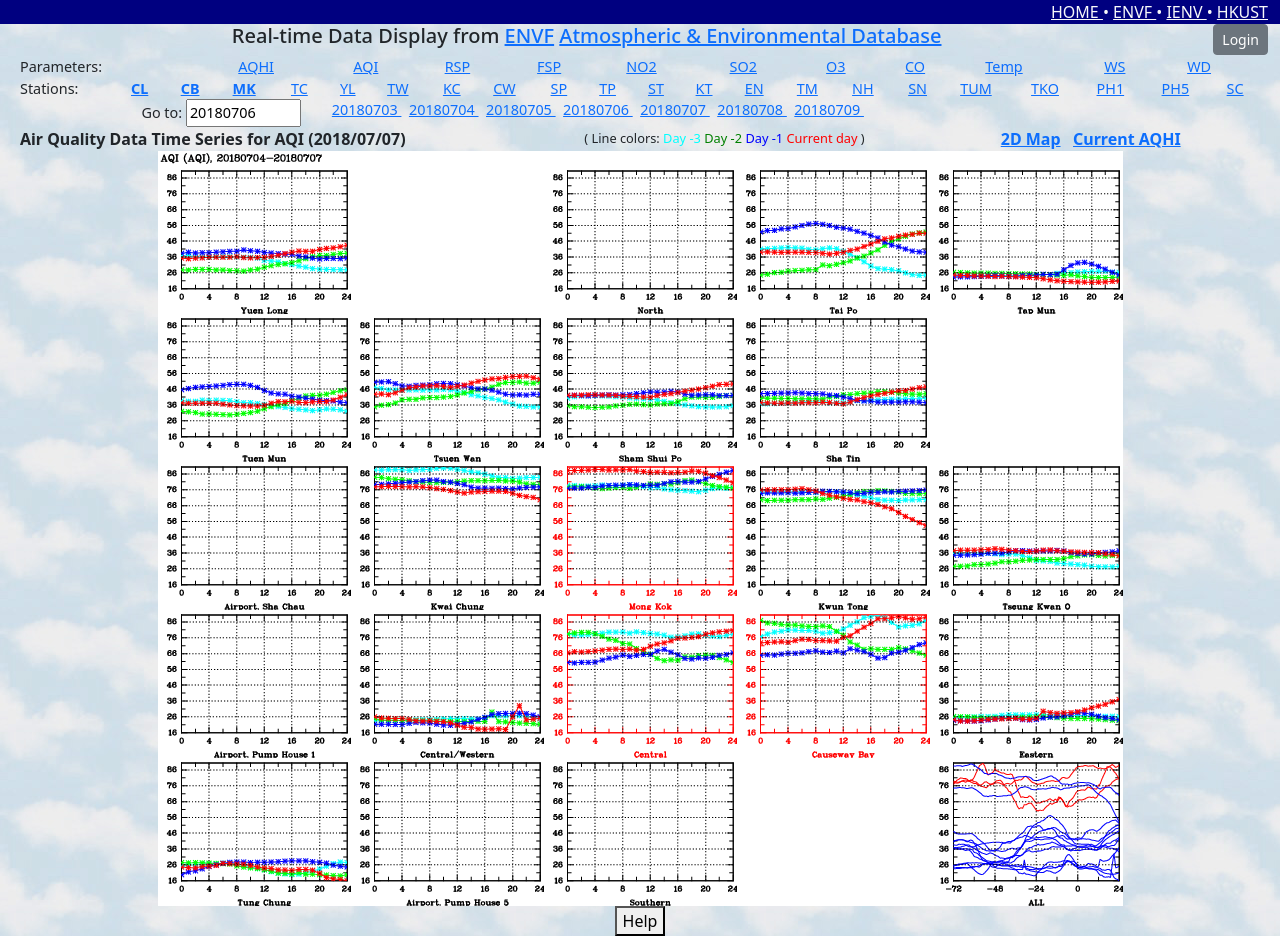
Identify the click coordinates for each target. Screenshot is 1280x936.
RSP (458, 66)
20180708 (752, 109)
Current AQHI (1127, 139)
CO (915, 66)
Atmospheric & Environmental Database (750, 35)
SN (917, 88)
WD (1199, 66)
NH (863, 88)
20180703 (367, 109)
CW (504, 88)
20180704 (444, 109)
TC (299, 88)
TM (807, 88)
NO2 (641, 66)
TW (397, 88)
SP (559, 88)
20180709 (829, 109)
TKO (1045, 88)
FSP (549, 66)
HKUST (1242, 12)
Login (1240, 39)
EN (754, 88)
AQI (365, 66)
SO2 (743, 66)
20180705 (521, 109)
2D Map (1031, 139)
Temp (1003, 66)
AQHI (256, 66)
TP (607, 88)
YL (348, 88)
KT (704, 88)
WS (1114, 66)
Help (640, 921)
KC (452, 88)
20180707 (675, 109)
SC (1235, 88)
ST (656, 88)
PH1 (1111, 88)
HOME (1077, 12)
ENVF (1134, 12)
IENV (1186, 12)
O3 (835, 66)
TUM (976, 88)
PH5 (1176, 88)
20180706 (598, 109)
